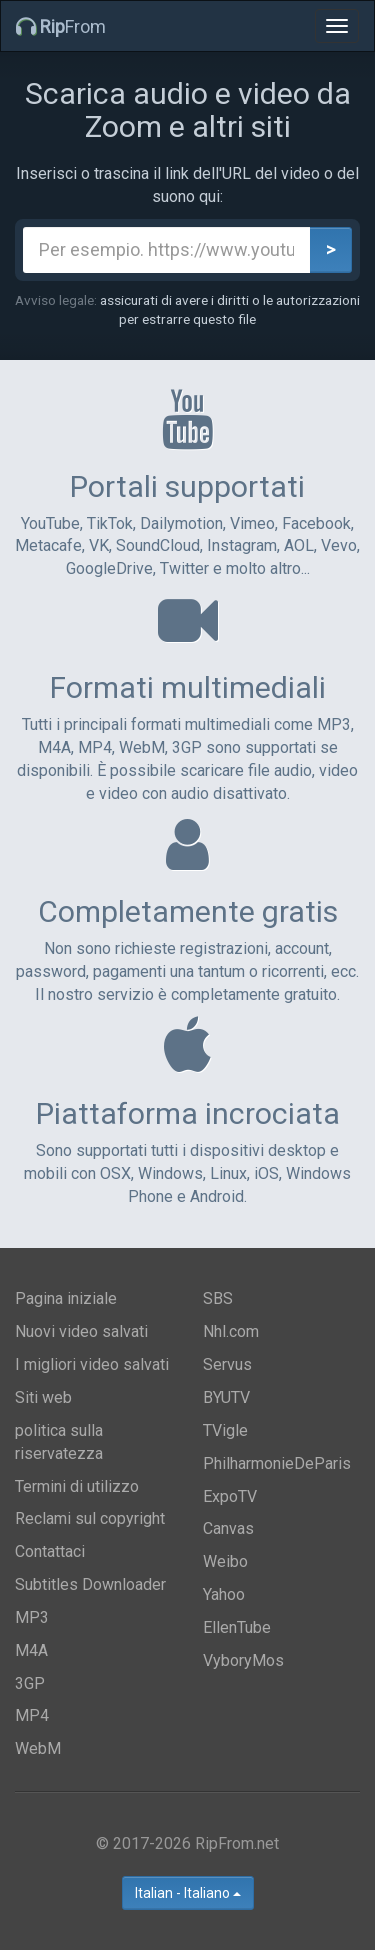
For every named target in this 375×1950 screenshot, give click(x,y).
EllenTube (237, 1627)
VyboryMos (243, 1660)
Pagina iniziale (66, 1298)
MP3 (32, 1617)
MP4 (32, 1715)
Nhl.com (231, 1331)
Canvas (228, 1528)
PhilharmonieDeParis (277, 1463)
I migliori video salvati (92, 1364)
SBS (218, 1298)
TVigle (225, 1430)
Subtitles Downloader (90, 1584)
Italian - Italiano (188, 1893)
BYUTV (226, 1397)
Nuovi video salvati (81, 1331)
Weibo (225, 1561)
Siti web (43, 1397)
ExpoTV (230, 1496)
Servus (227, 1364)
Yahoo (224, 1594)
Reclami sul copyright (90, 1518)
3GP (30, 1683)
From (61, 26)
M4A (31, 1650)
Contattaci (50, 1551)
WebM (38, 1748)
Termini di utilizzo (77, 1486)
